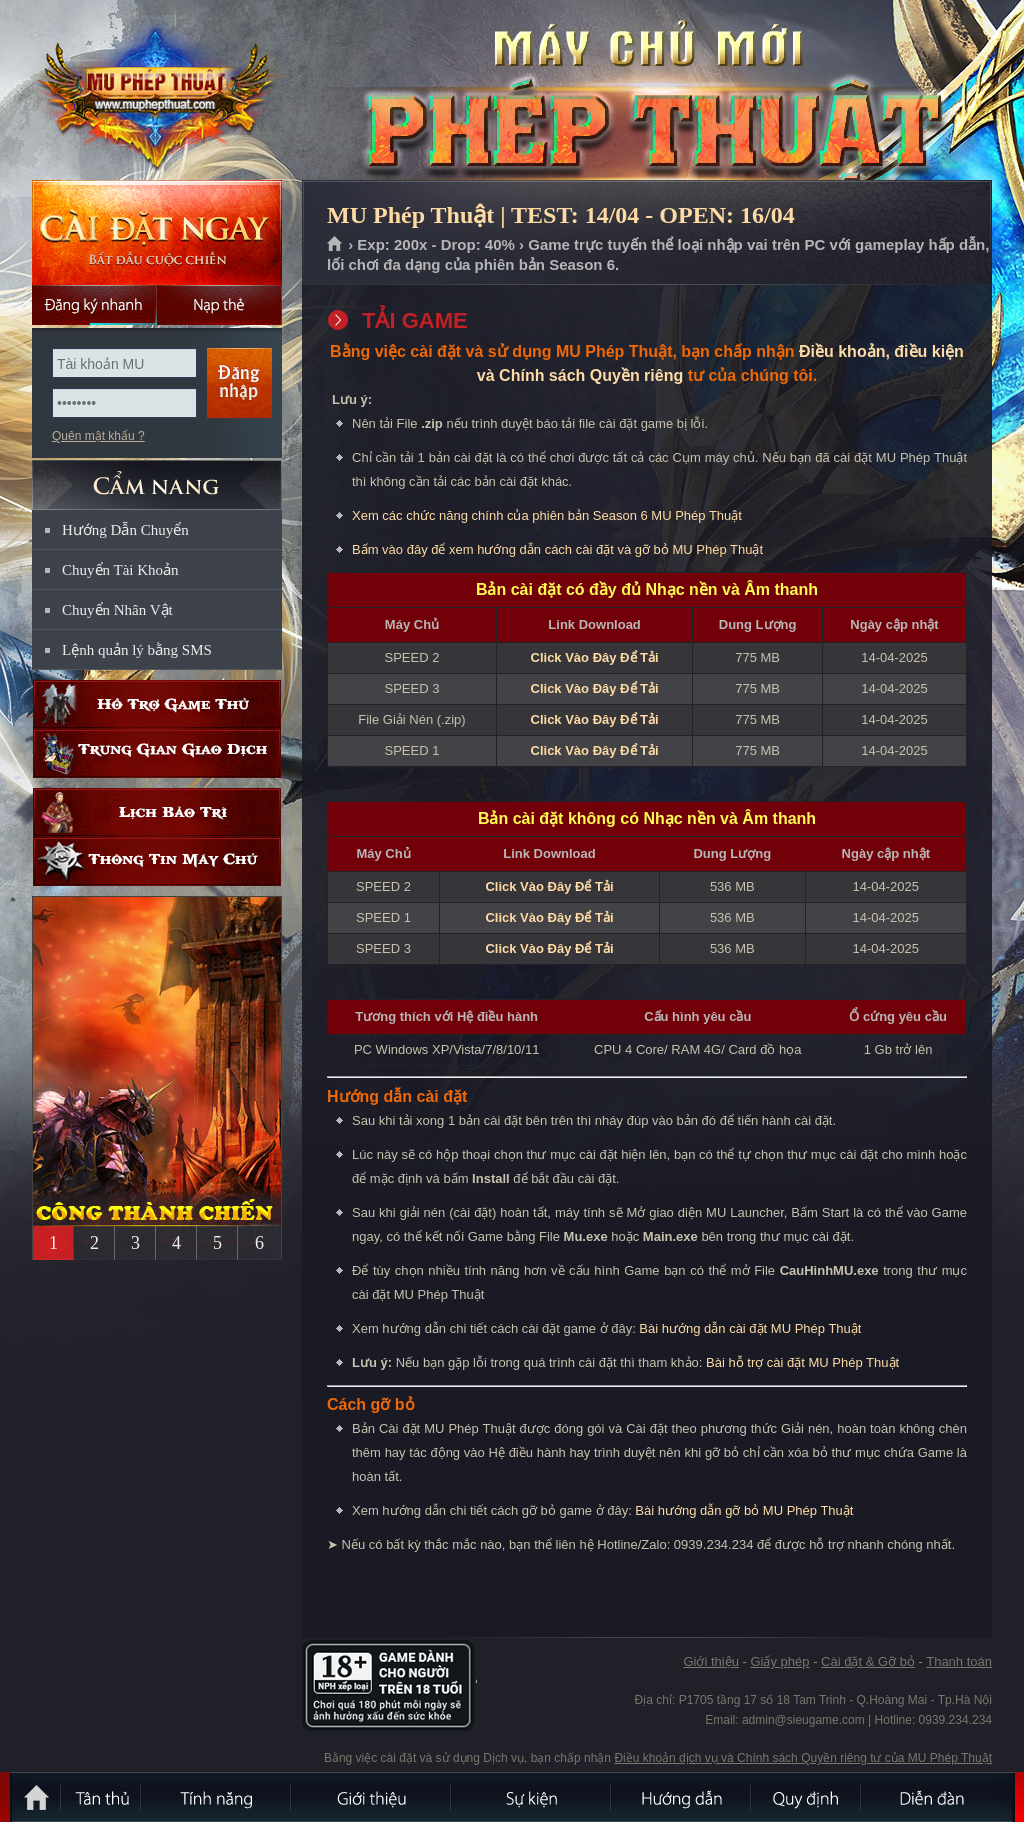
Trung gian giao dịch (157, 753)
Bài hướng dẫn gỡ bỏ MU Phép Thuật (744, 1510)
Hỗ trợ (157, 704)
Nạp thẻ (219, 305)
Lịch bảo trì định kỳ (157, 812)
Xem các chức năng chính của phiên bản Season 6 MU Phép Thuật (547, 515)
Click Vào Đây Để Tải (595, 657)
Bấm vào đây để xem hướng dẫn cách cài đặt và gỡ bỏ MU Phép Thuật (557, 549)
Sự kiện (532, 1797)
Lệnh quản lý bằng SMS (137, 650)
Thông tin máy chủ (157, 861)
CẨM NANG (157, 476)
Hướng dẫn (682, 1797)
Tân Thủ (102, 1797)
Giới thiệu (710, 1661)
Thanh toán (959, 1661)
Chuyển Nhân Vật (117, 610)
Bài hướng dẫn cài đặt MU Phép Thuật (750, 1328)
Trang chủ (335, 245)
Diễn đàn (937, 1797)
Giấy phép (779, 1661)
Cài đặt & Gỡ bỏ (868, 1661)
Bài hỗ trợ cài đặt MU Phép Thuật (802, 1362)
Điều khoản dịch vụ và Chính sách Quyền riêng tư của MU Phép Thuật (803, 1758)
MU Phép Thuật (156, 91)
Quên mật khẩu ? (98, 436)
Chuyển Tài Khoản (120, 570)
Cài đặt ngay (157, 232)
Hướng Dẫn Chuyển (125, 530)
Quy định (807, 1797)
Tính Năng (217, 1797)
